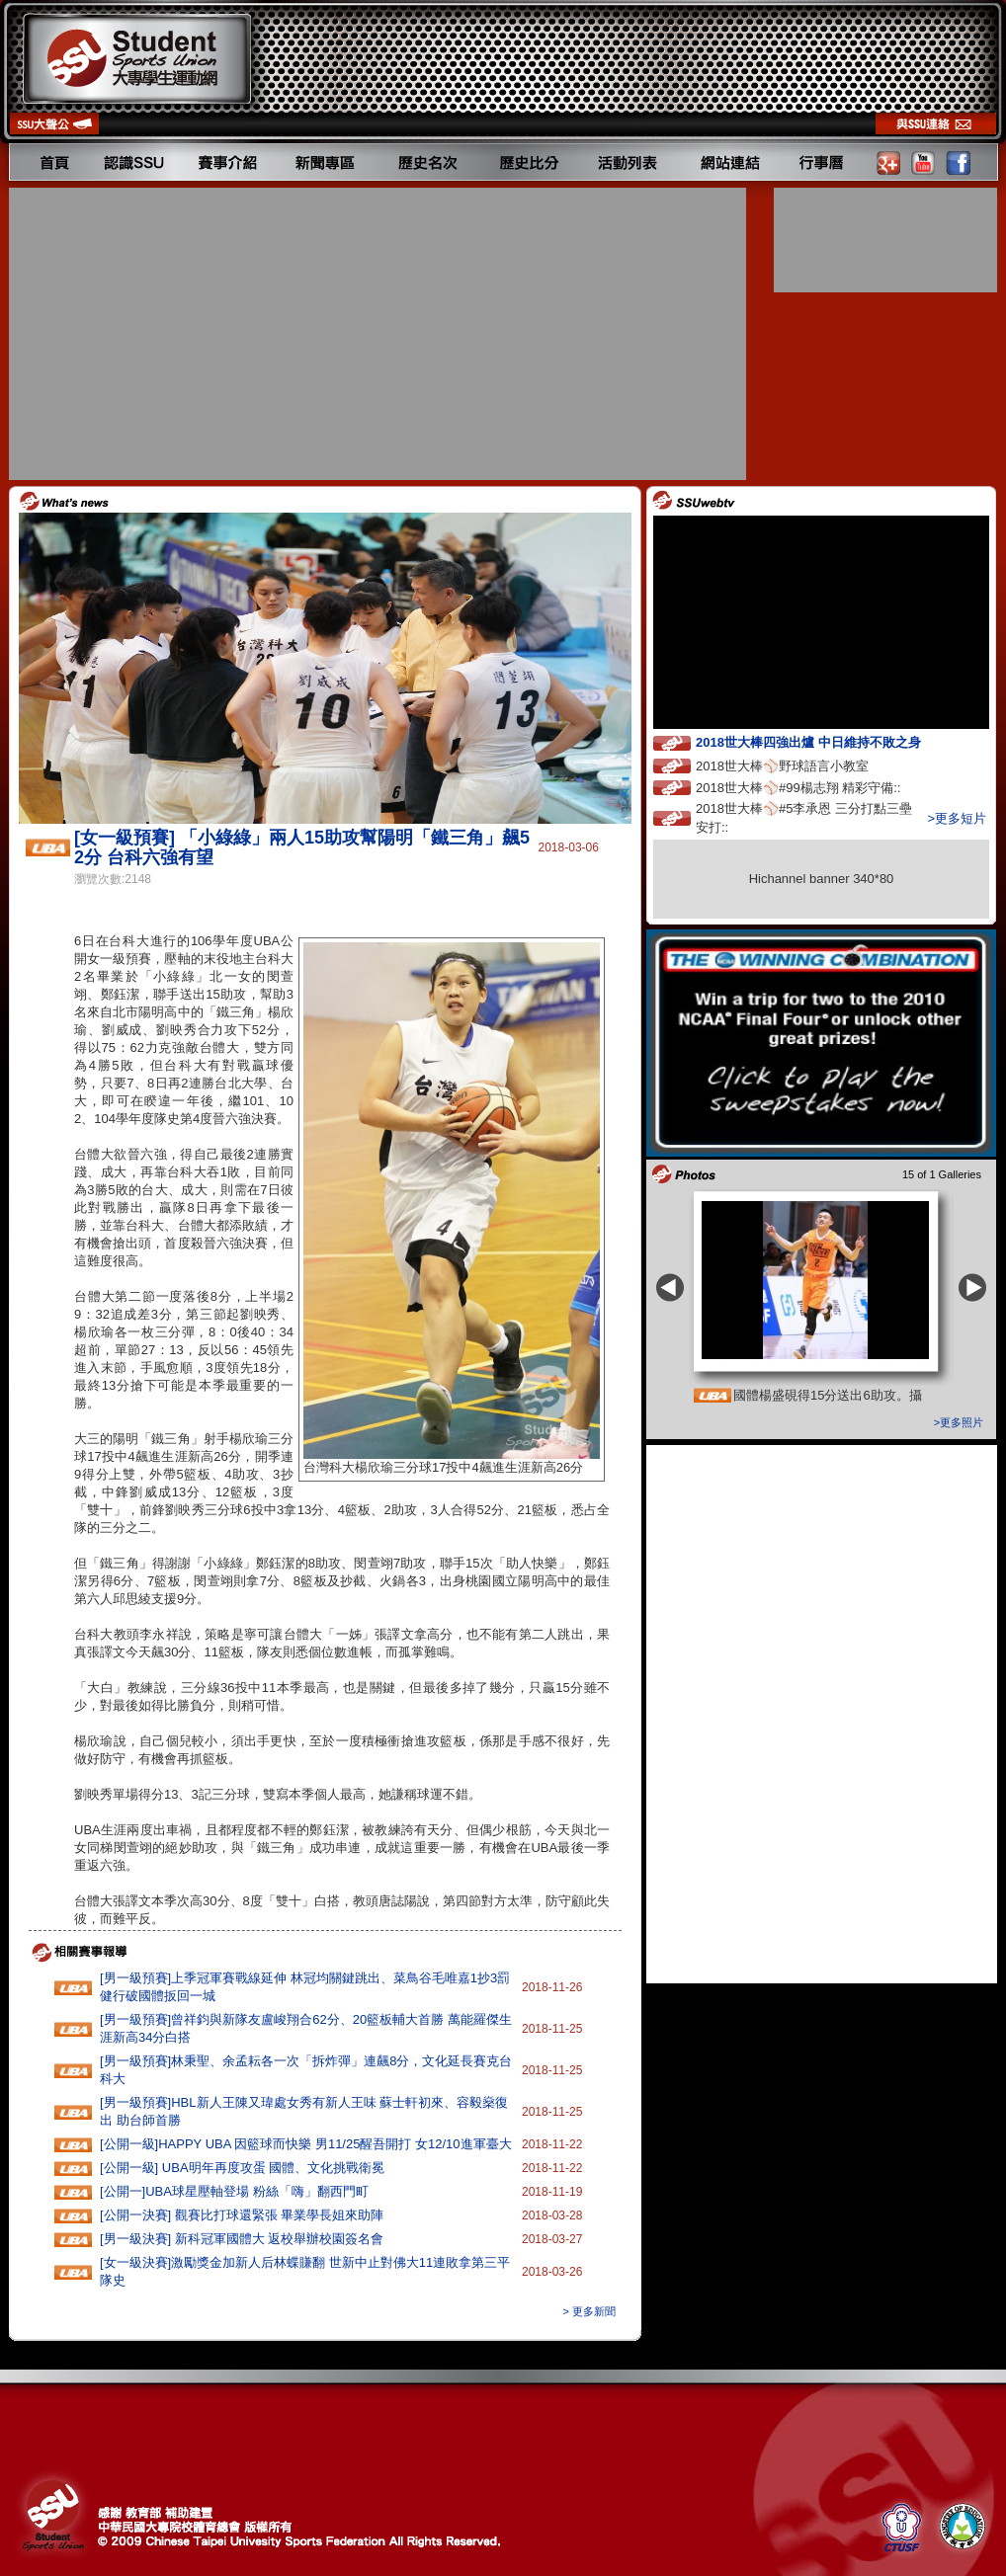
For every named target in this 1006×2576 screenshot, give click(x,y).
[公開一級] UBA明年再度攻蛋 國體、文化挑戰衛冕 (242, 2167)
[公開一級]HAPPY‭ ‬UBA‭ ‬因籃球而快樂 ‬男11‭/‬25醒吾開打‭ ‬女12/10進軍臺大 (306, 2143)
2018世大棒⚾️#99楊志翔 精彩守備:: (816, 786)
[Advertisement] (379, 334)
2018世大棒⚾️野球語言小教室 (800, 765)
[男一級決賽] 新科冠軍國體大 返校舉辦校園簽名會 (241, 2238)
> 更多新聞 (589, 2311)
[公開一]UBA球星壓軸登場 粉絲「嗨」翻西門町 (234, 2191)
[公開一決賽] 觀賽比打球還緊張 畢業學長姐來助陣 (241, 2215)
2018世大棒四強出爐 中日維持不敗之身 (826, 741)
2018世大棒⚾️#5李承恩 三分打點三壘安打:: (804, 818)
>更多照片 (958, 1422)
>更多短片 (956, 818)
